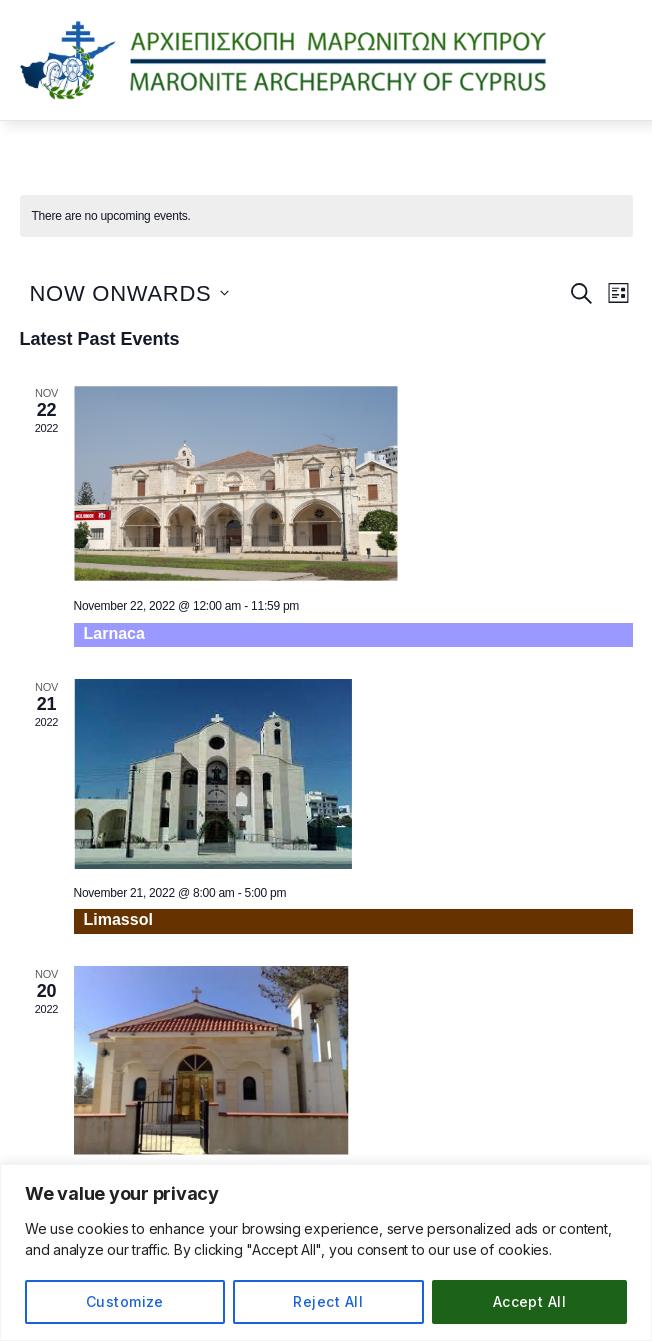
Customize (125, 1301)
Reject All (328, 1301)
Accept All (530, 1301)
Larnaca (114, 633)
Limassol (118, 919)
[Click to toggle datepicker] (129, 293)
